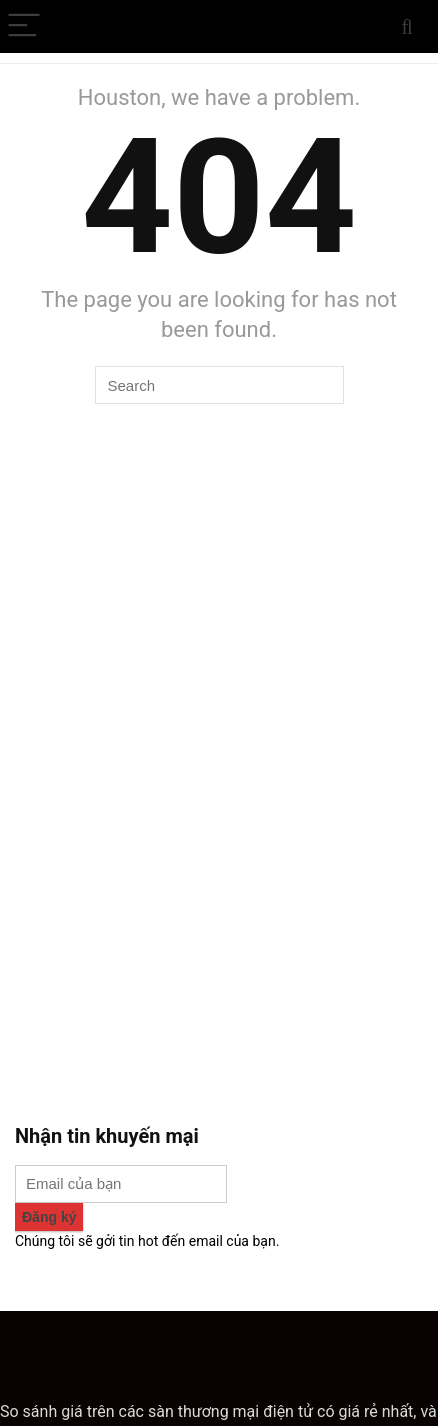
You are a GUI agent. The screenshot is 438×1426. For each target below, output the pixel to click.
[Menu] (24, 26)
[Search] (407, 26)
